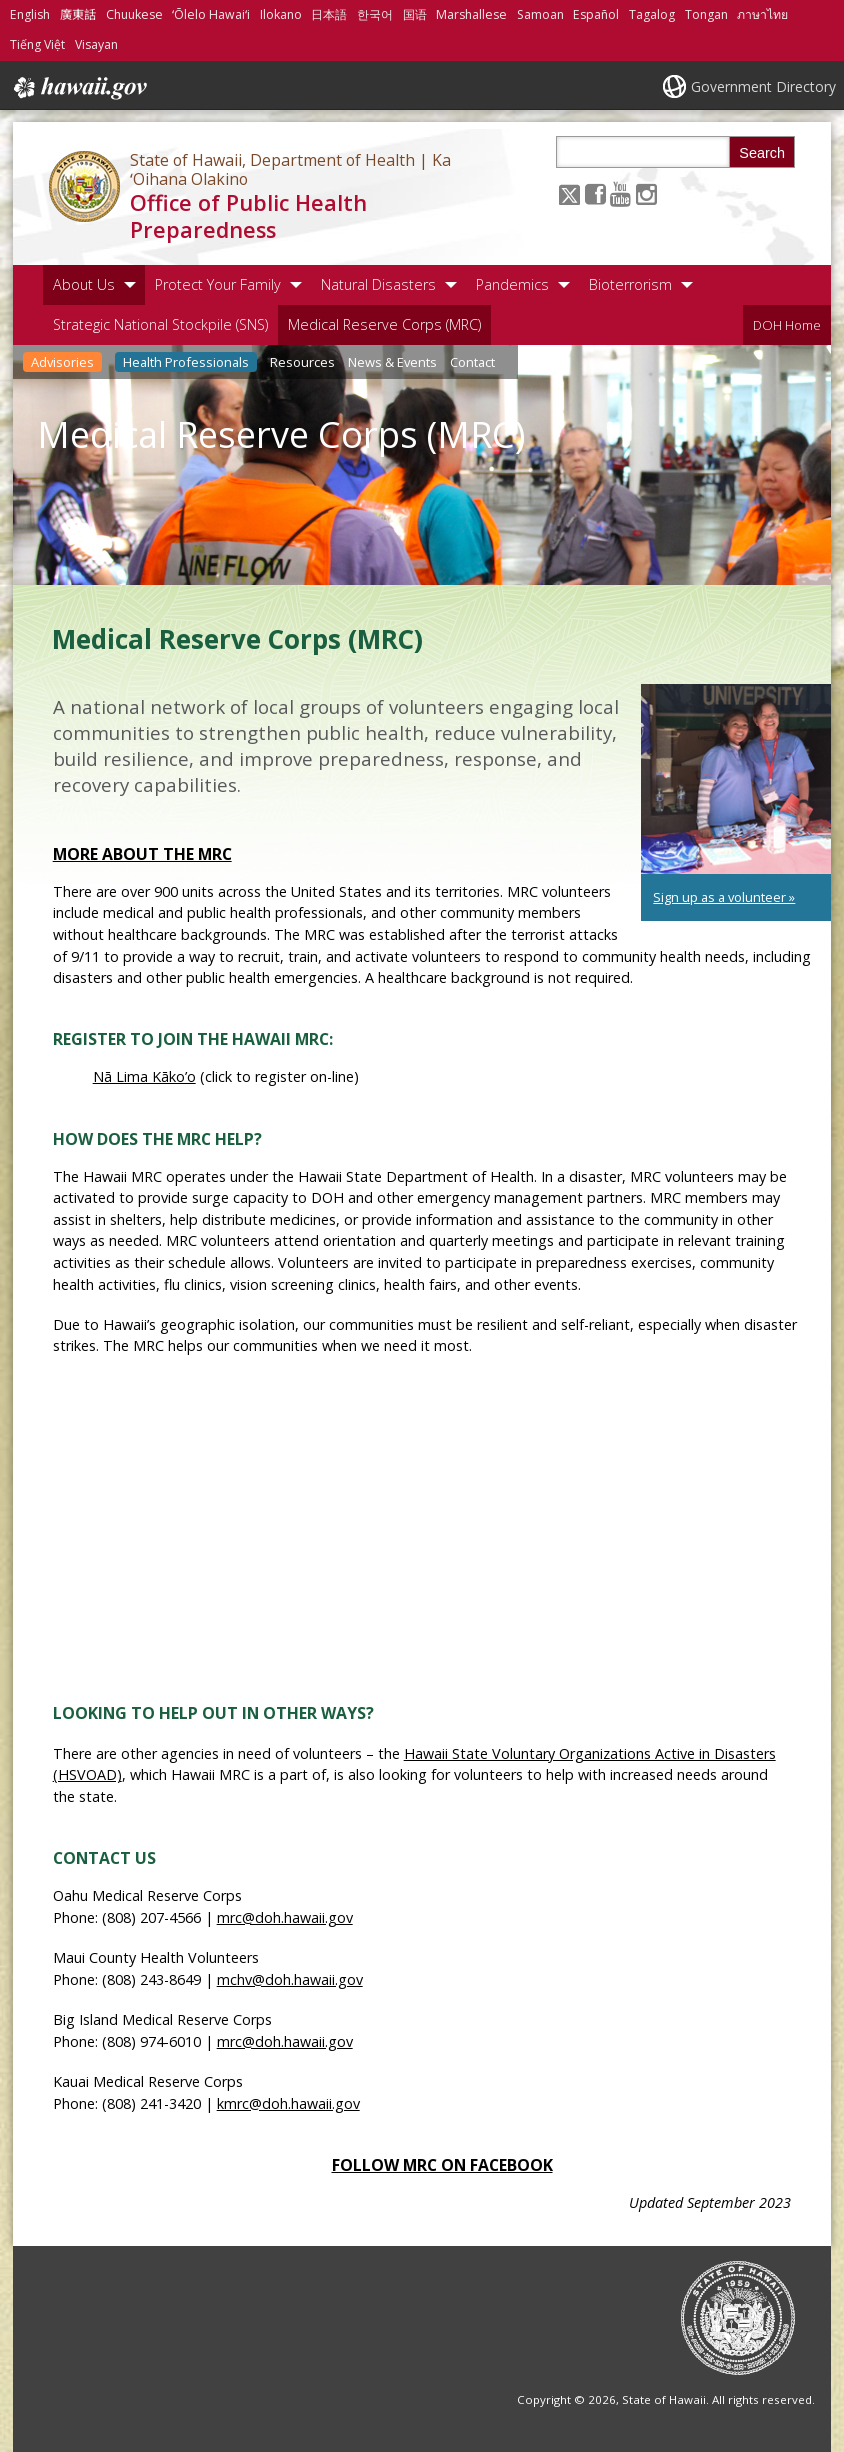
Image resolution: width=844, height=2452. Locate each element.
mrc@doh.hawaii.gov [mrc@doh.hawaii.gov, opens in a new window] (285, 1917)
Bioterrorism (630, 284)
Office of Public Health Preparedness (248, 216)
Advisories (62, 362)
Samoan (540, 14)
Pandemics (512, 284)
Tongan (706, 14)
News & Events (392, 362)
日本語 (329, 14)
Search (762, 153)
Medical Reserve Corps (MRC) (384, 324)
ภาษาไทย (762, 14)
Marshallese (471, 14)
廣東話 (78, 14)
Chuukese (134, 14)
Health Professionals (186, 362)
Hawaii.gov (78, 88)
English (30, 14)
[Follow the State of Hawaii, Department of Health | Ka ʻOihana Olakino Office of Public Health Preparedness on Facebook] (595, 193)
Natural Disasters (378, 284)
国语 (415, 14)
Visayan (96, 44)
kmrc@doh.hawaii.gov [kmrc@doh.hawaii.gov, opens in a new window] (288, 2103)
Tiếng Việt (37, 44)
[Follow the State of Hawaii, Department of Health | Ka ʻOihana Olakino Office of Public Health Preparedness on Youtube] (620, 193)
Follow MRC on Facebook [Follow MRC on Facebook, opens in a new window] (442, 2165)
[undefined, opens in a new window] (736, 779)
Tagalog (652, 14)
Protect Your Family (218, 284)
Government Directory (763, 86)
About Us (84, 284)
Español (596, 14)
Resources (302, 362)
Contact (472, 362)
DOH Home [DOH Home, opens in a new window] (787, 325)
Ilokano (281, 14)
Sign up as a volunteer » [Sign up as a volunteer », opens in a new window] (724, 897)
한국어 (375, 14)
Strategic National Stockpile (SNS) (160, 324)
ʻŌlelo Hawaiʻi (211, 14)
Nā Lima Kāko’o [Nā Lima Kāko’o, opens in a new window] (144, 1076)
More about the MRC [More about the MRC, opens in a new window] (142, 854)
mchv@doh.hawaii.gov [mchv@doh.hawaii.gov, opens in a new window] (290, 1979)
